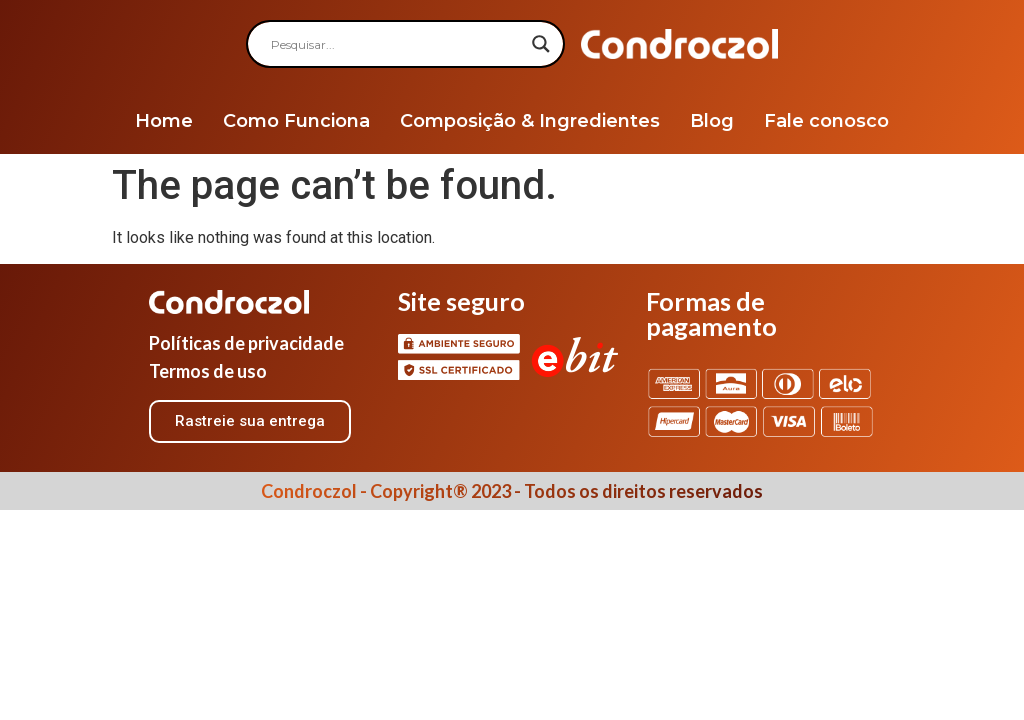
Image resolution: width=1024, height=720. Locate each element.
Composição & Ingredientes (530, 121)
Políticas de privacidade (246, 343)
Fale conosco (826, 121)
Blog (712, 121)
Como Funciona (296, 121)
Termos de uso (208, 371)
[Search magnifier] (541, 44)
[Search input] (396, 44)
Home (164, 121)
